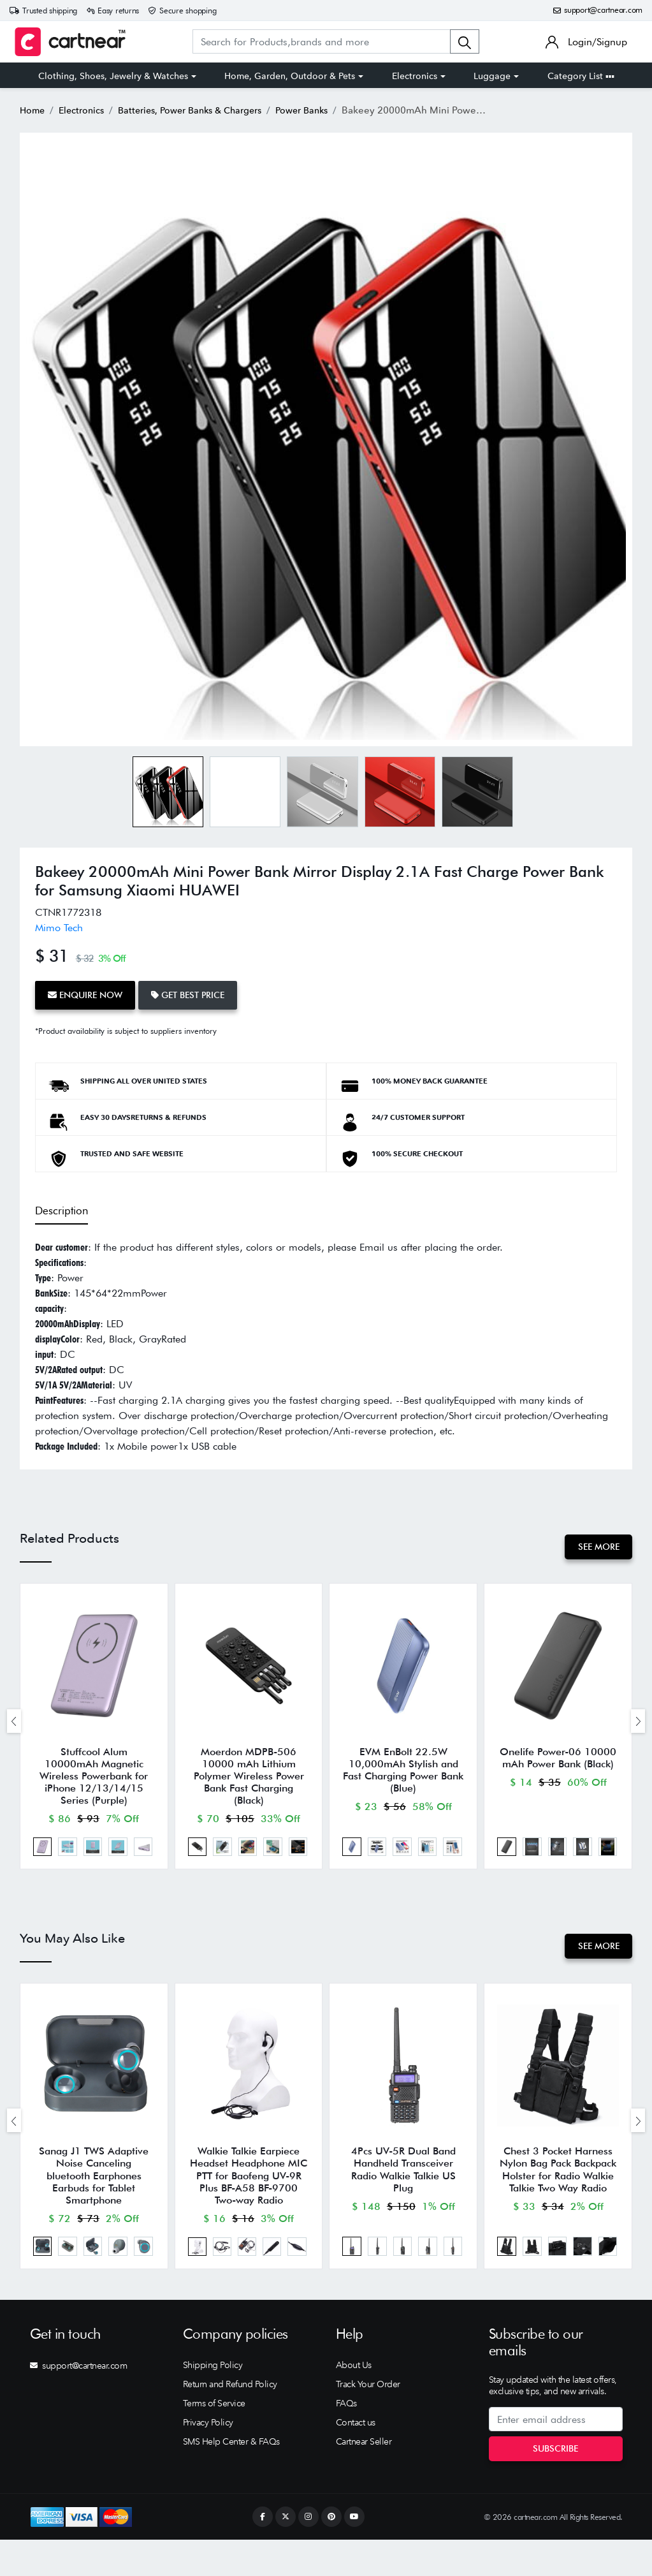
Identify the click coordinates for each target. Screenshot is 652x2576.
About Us (354, 2401)
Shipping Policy (213, 2401)
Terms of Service (214, 2439)
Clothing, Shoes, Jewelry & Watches (113, 76)
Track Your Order (368, 2420)
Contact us (355, 2458)
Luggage (492, 76)
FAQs (346, 2439)
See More (595, 1541)
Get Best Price (199, 993)
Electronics (414, 76)
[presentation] (14, 1725)
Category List (580, 76)
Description (60, 1206)
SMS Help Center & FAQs (231, 2478)
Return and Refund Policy (230, 2420)
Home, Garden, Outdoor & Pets (289, 76)
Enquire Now (89, 993)
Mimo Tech (59, 928)
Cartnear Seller (364, 2478)
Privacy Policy (208, 2458)
